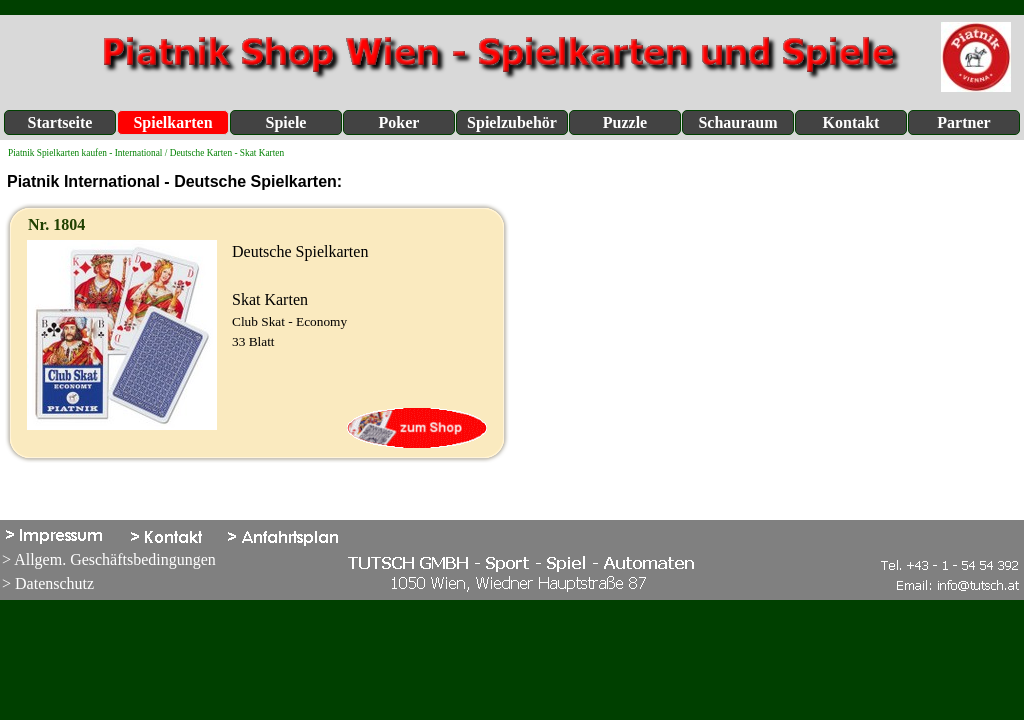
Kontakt (851, 122)
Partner (963, 122)
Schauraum (737, 122)
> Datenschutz (48, 583)
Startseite (60, 122)
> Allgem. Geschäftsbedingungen (109, 559)
